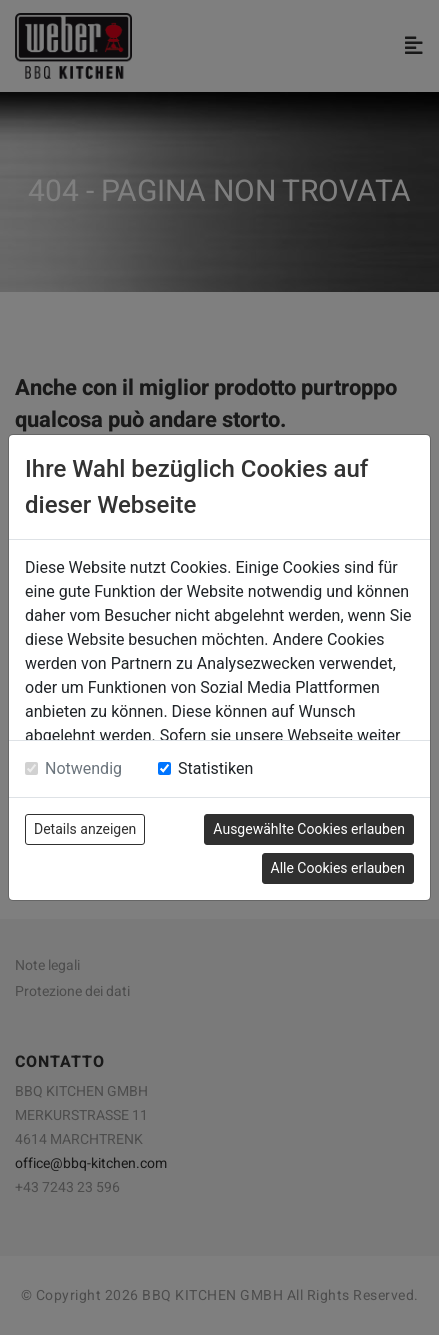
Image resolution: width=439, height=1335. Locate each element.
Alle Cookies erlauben (338, 868)
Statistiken (215, 768)
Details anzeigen (85, 829)
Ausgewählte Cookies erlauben (309, 829)
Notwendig (83, 768)
